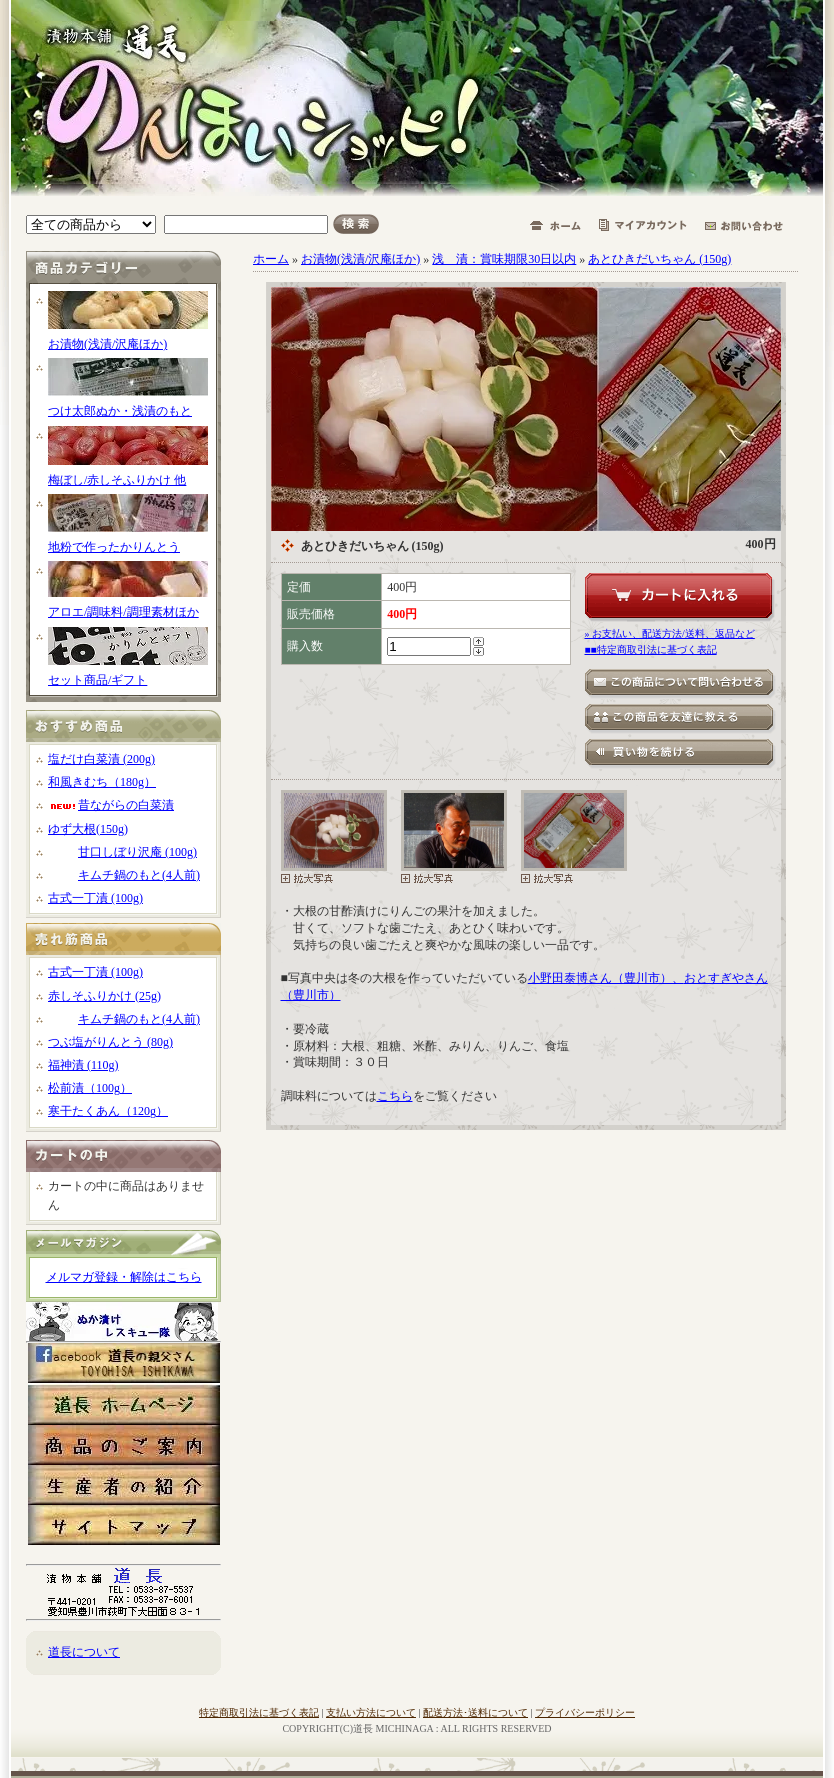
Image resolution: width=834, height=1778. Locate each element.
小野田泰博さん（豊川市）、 (606, 978)
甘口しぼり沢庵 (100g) (122, 852)
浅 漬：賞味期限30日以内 (504, 259)
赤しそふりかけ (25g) (104, 996)
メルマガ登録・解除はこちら (124, 1277)
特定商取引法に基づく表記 (259, 1712)
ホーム (271, 259)
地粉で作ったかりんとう (114, 547)
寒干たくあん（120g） (108, 1111)
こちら (395, 1096)
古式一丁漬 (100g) (95, 898)
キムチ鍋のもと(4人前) (124, 875)
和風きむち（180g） (102, 782)
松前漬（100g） (90, 1088)
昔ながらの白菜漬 (111, 805)
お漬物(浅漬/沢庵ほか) (107, 344)
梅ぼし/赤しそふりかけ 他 (117, 480)
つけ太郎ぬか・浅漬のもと (120, 411)
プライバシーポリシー (585, 1712)
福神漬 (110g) (83, 1065)
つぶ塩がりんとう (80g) (110, 1042)
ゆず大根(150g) (88, 829)
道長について (84, 1652)
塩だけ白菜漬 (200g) (101, 759)
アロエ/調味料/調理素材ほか (123, 612)
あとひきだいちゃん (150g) (659, 259)
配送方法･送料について (475, 1712)
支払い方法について (371, 1712)
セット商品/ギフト (97, 680)
